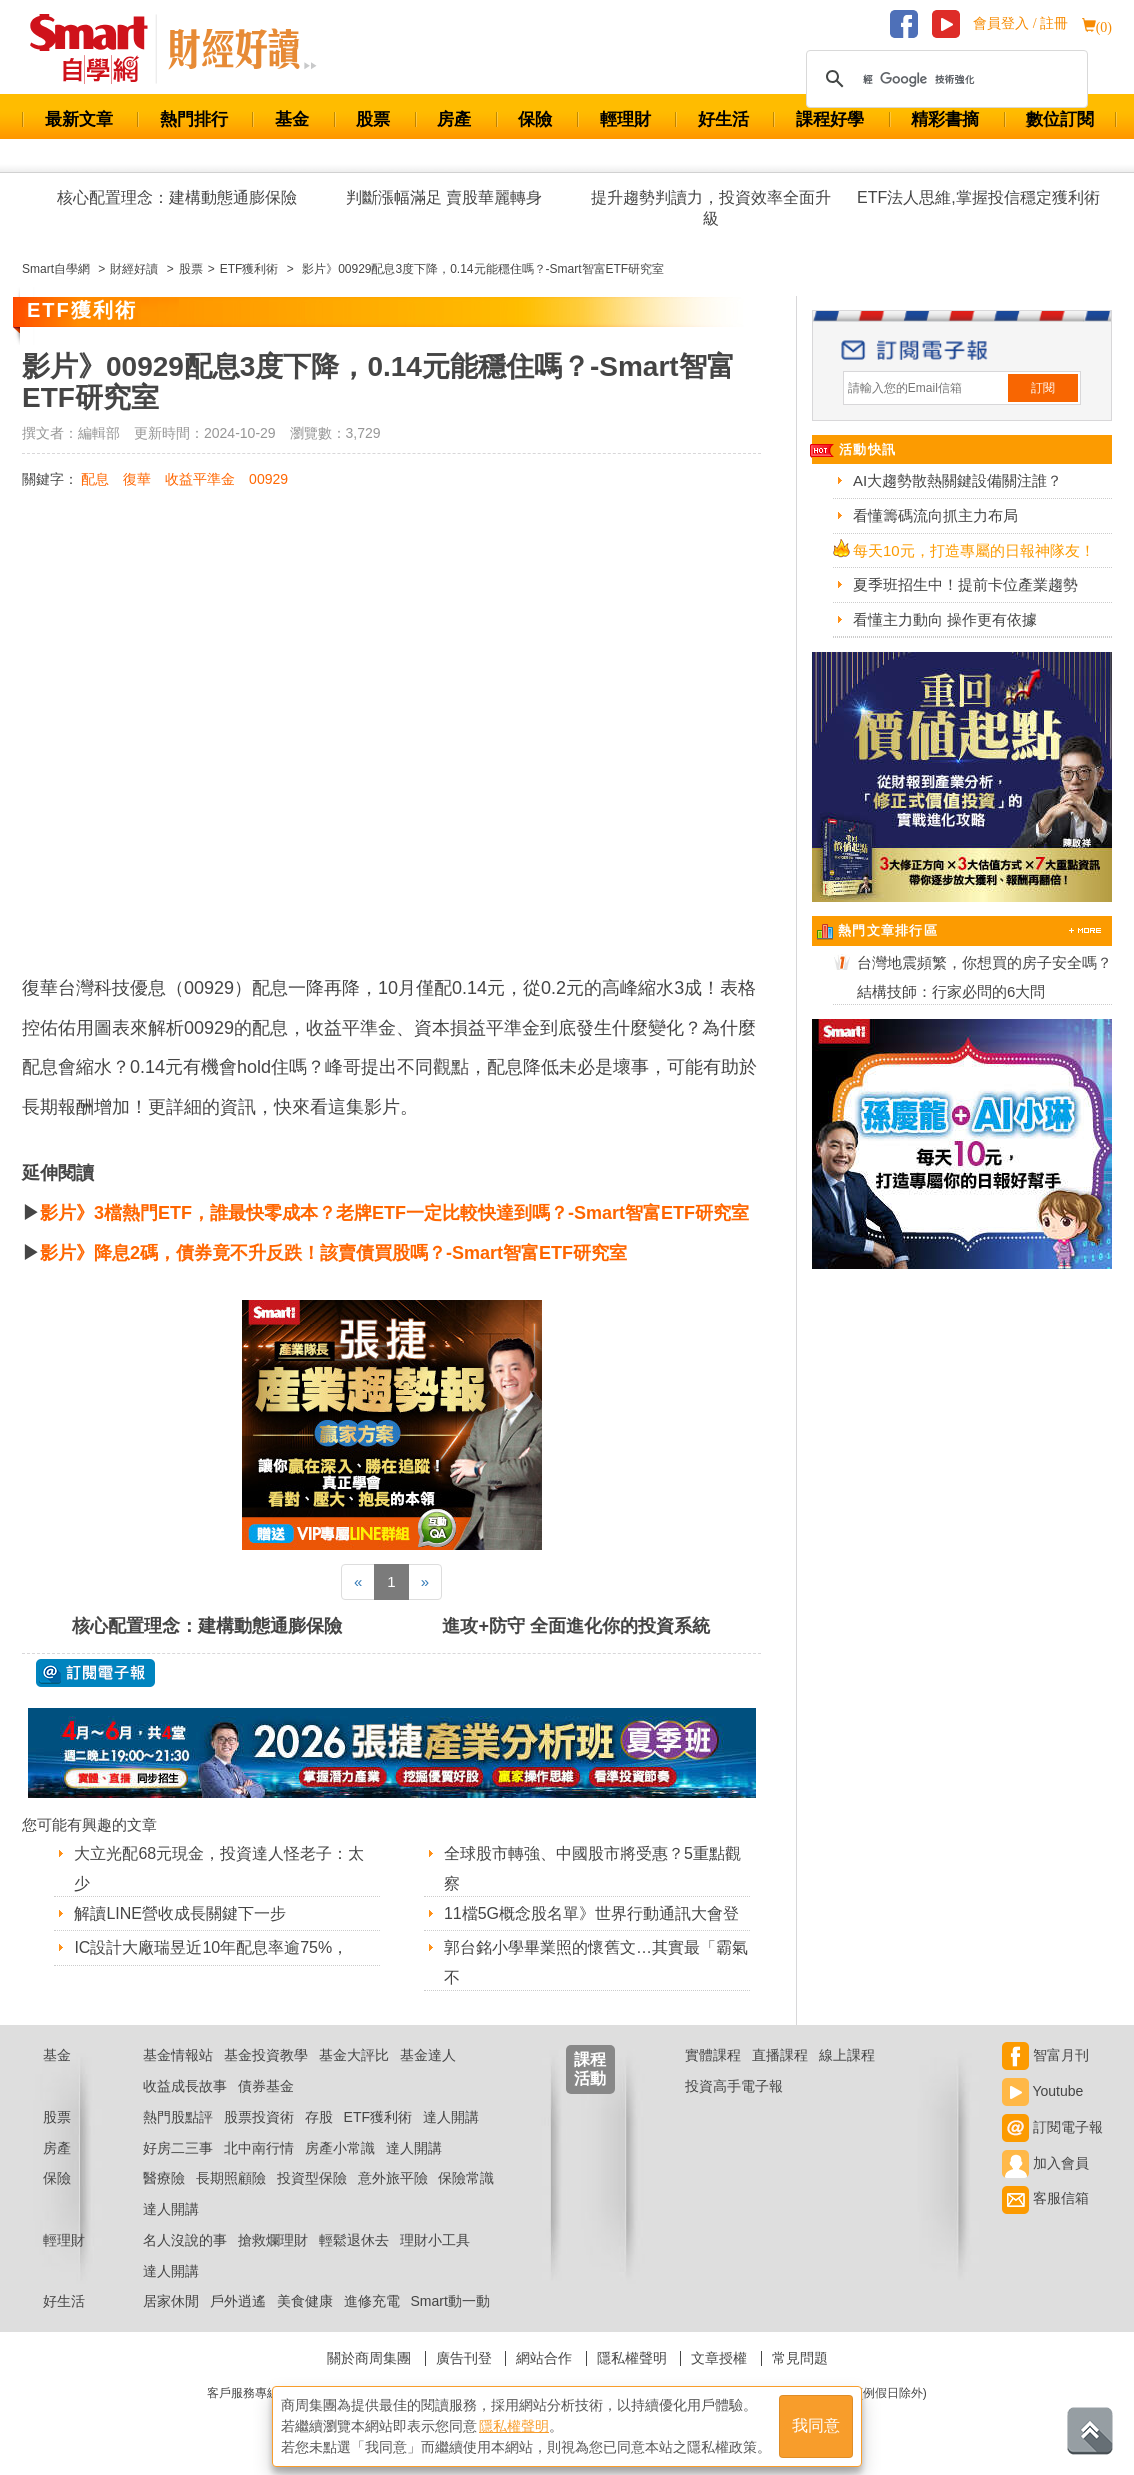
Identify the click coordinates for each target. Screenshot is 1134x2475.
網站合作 (544, 2358)
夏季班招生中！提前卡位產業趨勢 (965, 584)
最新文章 (79, 119)
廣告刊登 (464, 2358)
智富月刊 (1045, 2055)
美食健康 (305, 2301)
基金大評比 (354, 2055)
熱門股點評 (178, 2117)
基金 (292, 119)
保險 (535, 119)
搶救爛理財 (273, 2240)
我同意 (816, 2426)
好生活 (723, 119)
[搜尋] (944, 79)
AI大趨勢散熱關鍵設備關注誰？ (957, 480)
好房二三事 (178, 2148)
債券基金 (266, 2086)
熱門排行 (194, 119)
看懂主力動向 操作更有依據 (945, 619)
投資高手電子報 (734, 2086)
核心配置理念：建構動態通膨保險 (177, 197)
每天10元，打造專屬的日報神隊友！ (974, 550)
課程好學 (830, 119)
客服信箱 (1045, 2198)
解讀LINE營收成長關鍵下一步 (180, 1913)
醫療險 (164, 2178)
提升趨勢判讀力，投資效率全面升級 (711, 208)
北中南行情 (259, 2148)
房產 (454, 119)
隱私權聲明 (632, 2358)
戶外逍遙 (238, 2301)
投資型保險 (312, 2178)
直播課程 (780, 2055)
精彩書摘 (945, 119)
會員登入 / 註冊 (1020, 23)
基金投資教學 (266, 2055)
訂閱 (1043, 388)
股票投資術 (259, 2117)
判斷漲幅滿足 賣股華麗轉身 (444, 197)
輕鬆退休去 (354, 2240)
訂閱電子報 (1052, 2127)
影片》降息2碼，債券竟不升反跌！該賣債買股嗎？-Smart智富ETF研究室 (333, 1253)
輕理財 (625, 119)
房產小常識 (340, 2148)
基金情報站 (178, 2055)
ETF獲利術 (378, 2117)
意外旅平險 (393, 2178)
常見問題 (800, 2358)
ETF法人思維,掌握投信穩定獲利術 (978, 197)
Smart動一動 (449, 2301)
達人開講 (451, 2117)
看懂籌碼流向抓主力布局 (935, 515)
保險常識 (466, 2178)
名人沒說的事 (185, 2240)
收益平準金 (200, 479)
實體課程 (713, 2055)
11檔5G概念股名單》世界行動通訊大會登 (591, 1913)
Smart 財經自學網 (97, 49)
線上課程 (847, 2055)
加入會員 (1045, 2163)
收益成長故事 (185, 2086)
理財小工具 (435, 2240)
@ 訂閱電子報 (95, 1673)
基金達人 (428, 2055)
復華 (137, 479)
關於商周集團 (369, 2358)
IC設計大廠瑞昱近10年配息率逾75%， (211, 1947)
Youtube (1043, 2091)
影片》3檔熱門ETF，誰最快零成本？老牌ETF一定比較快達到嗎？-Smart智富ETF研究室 (394, 1213)
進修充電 (372, 2301)
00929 (268, 479)
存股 (319, 2117)
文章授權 (719, 2358)
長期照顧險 (231, 2178)
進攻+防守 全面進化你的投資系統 (576, 1626)
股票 (373, 119)
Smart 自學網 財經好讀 (242, 49)
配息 (95, 479)
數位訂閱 (1060, 119)
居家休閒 (171, 2301)
